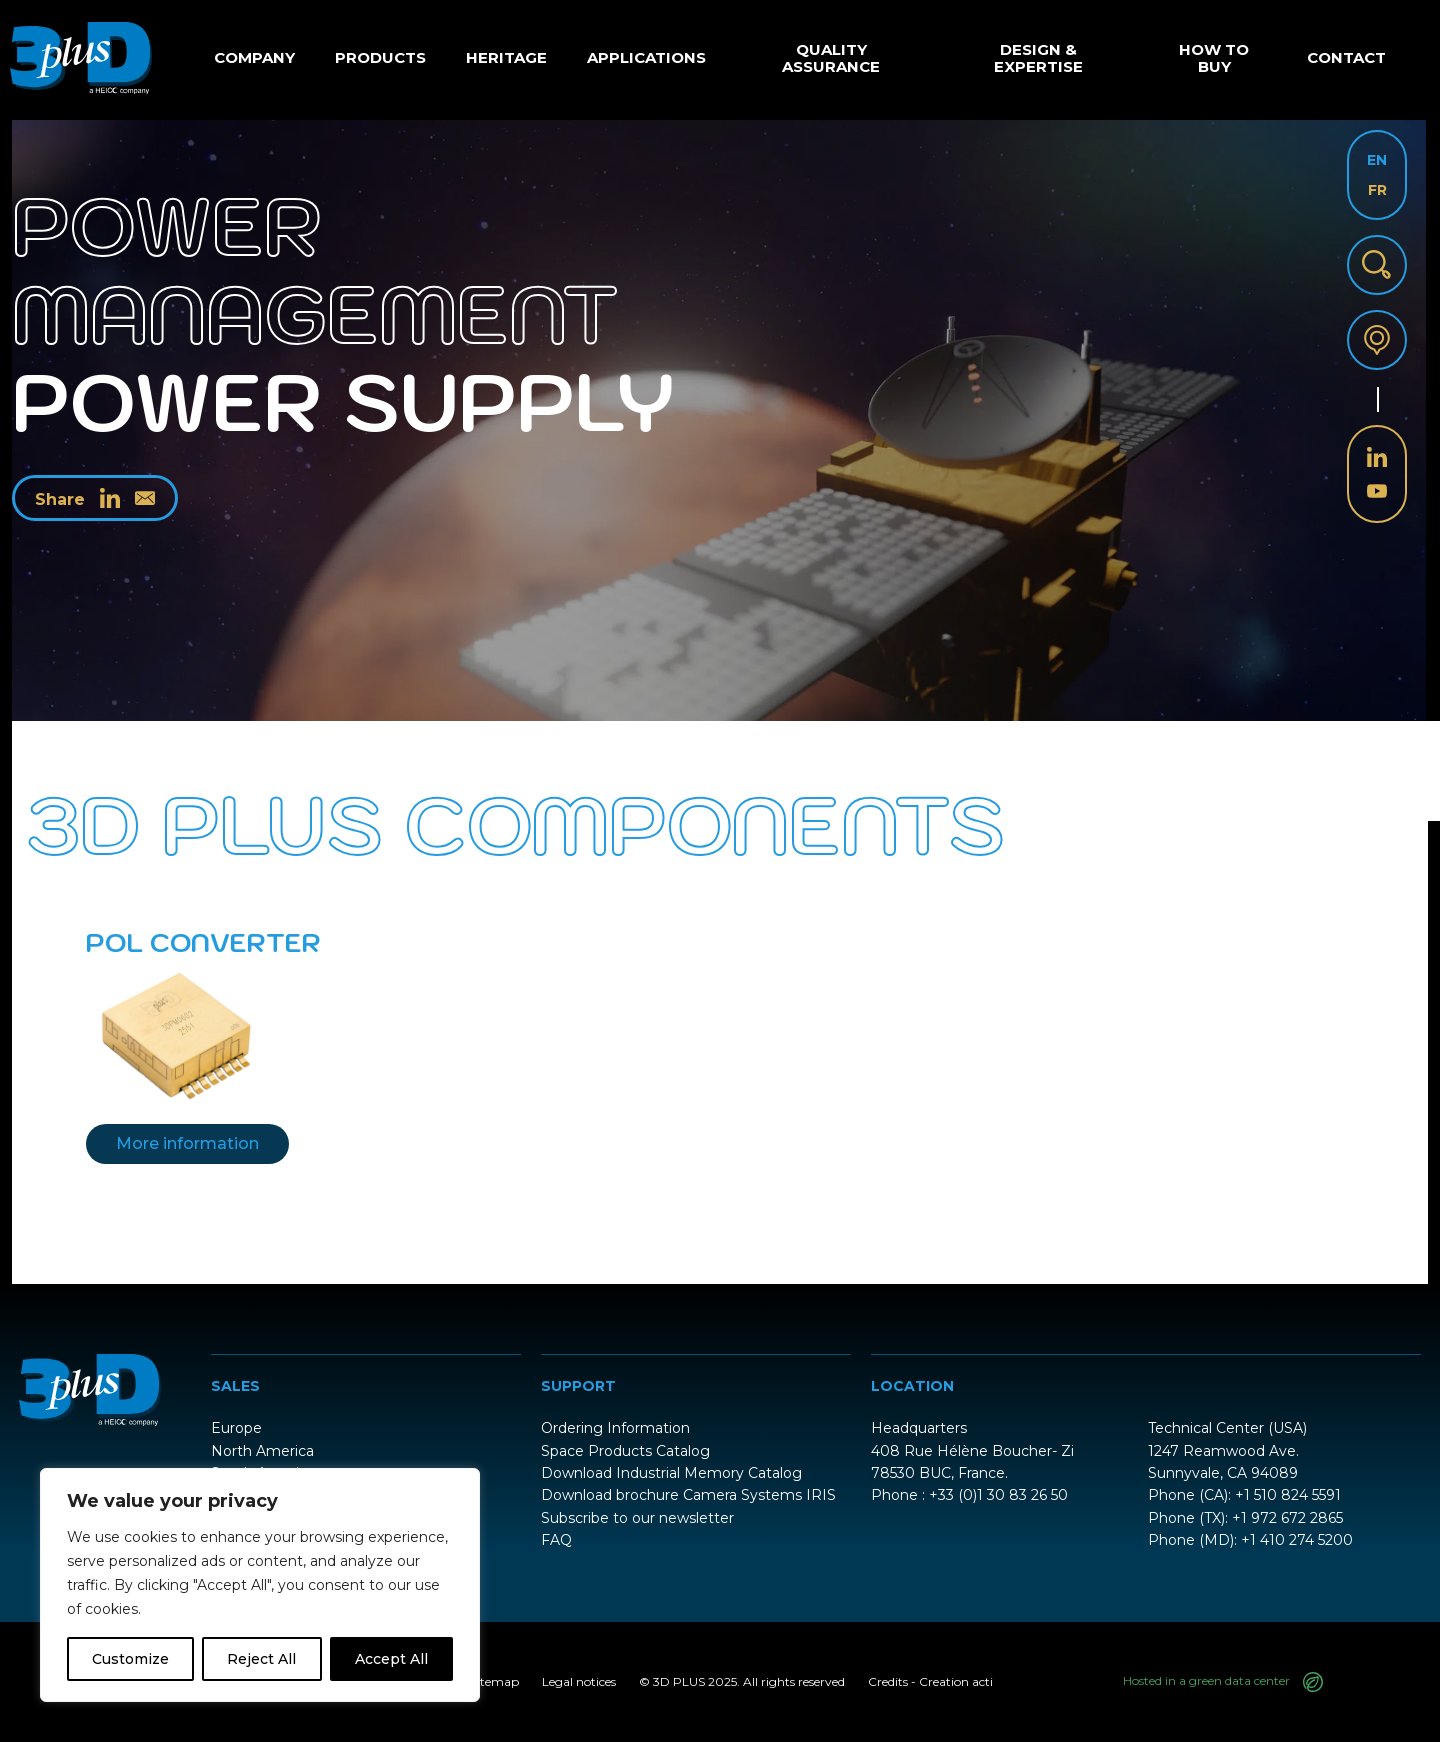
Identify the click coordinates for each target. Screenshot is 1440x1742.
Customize (130, 1659)
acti (982, 1681)
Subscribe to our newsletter (637, 1518)
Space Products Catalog (625, 1451)
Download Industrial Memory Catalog (671, 1473)
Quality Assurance (831, 58)
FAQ (556, 1540)
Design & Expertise (1038, 58)
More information (187, 1143)
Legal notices (579, 1681)
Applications (646, 57)
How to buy (1214, 58)
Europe (236, 1428)
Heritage (506, 57)
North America (262, 1451)
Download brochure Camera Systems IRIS (688, 1495)
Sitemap (494, 1681)
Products (380, 57)
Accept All (391, 1659)
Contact (1346, 57)
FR (1377, 190)
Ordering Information (615, 1428)
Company (254, 57)
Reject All (261, 1659)
